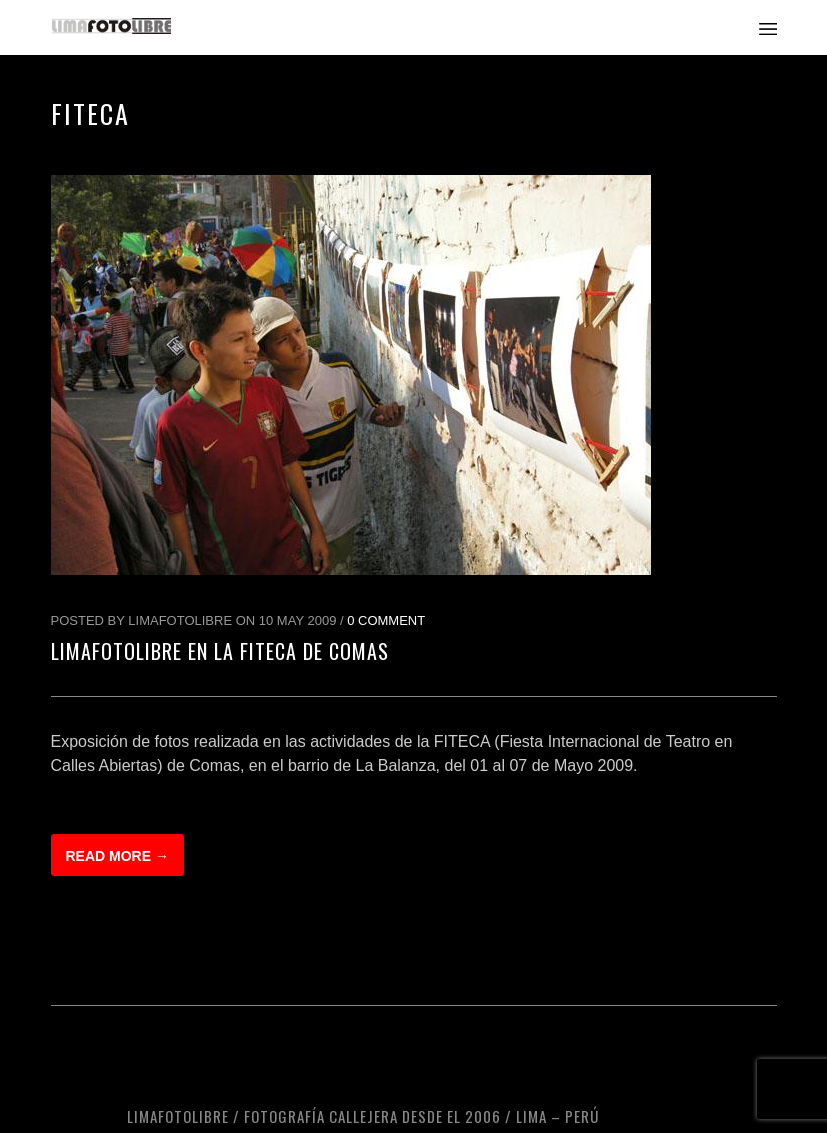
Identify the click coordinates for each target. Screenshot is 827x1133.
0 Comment (386, 620)
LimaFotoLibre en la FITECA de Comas (220, 651)
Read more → (117, 856)
